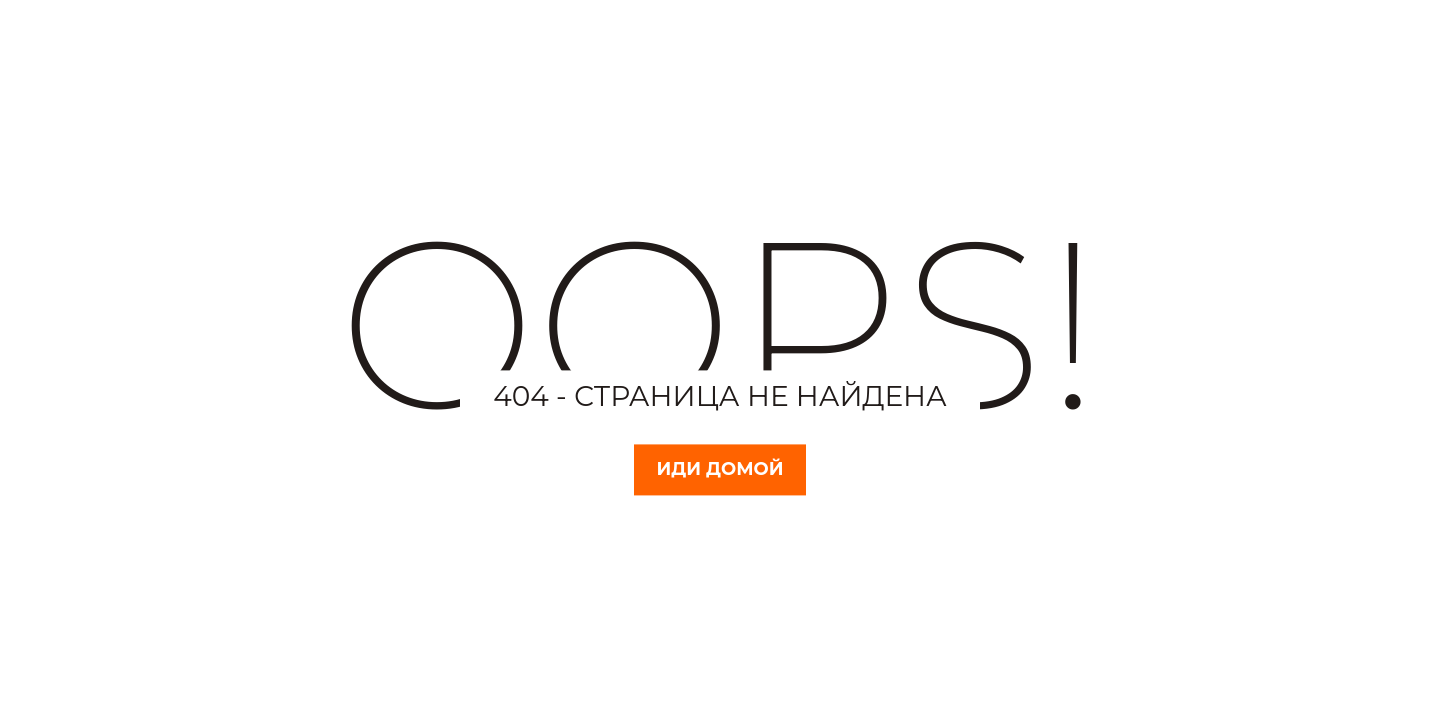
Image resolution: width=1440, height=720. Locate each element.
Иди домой (720, 469)
